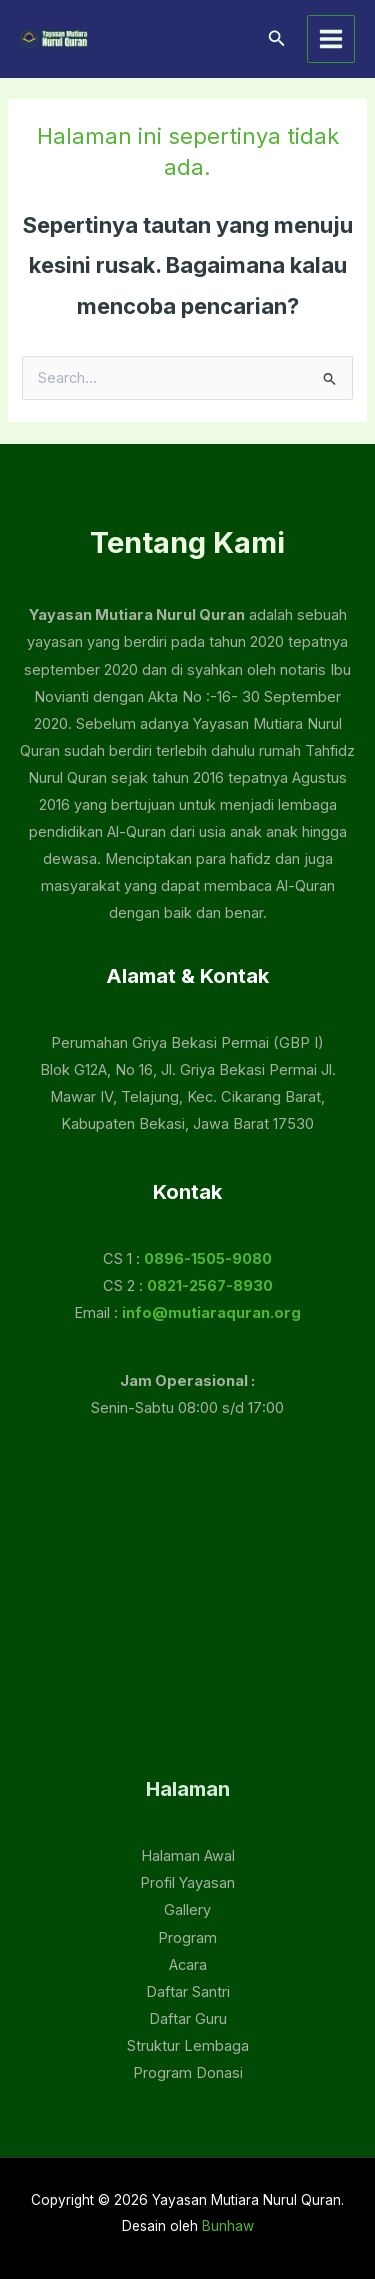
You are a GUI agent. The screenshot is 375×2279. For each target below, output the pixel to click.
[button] (277, 38)
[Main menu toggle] (331, 39)
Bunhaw (228, 2226)
